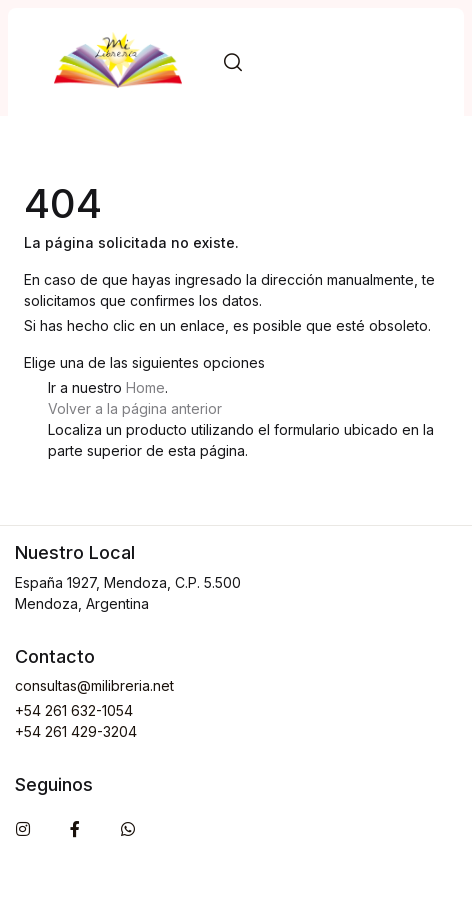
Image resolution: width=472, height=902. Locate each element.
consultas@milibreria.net (94, 685)
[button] (233, 62)
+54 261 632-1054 (74, 710)
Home (145, 387)
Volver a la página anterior (135, 408)
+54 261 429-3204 (76, 731)
